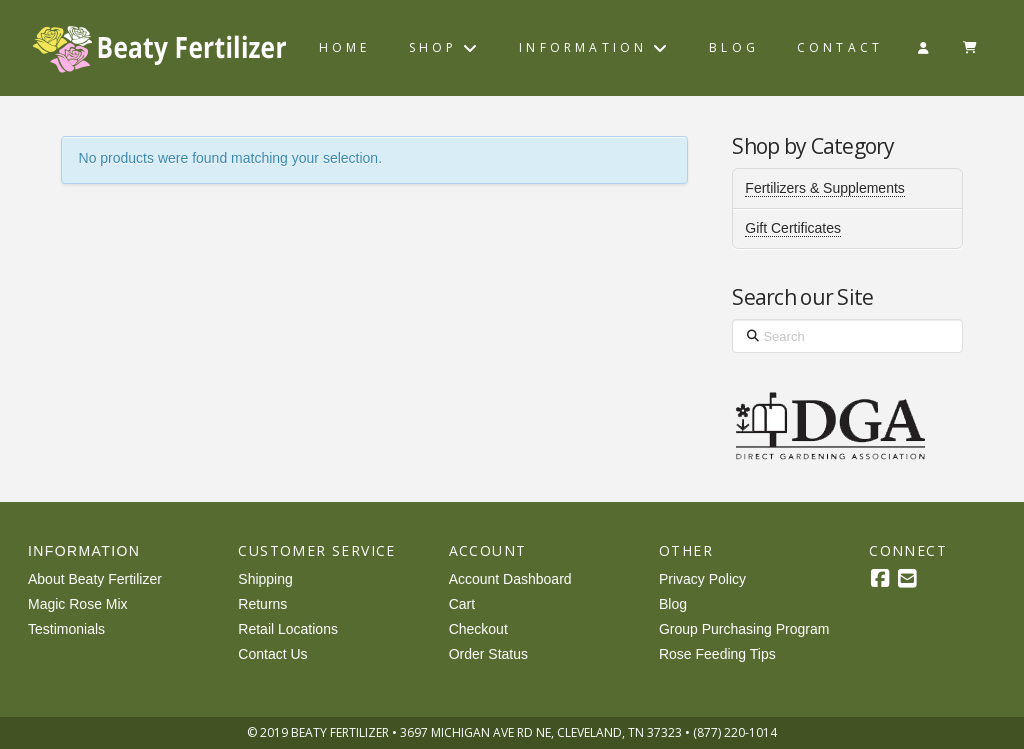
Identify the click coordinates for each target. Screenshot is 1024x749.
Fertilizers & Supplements (825, 188)
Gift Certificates (793, 228)
